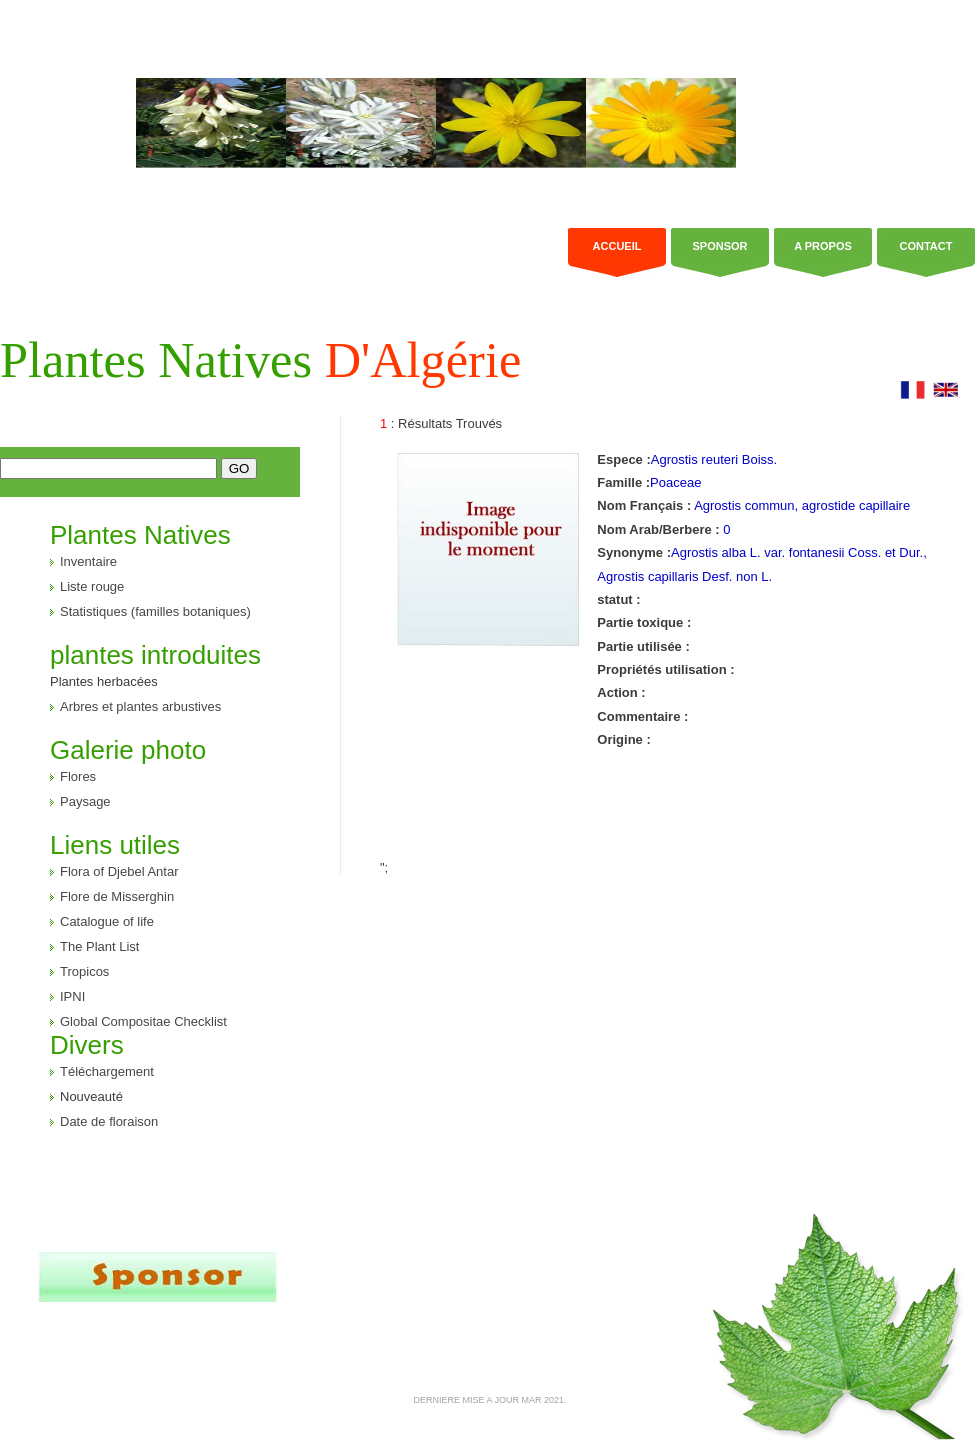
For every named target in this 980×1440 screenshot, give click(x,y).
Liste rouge (92, 586)
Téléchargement (107, 1071)
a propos (823, 246)
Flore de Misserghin (117, 896)
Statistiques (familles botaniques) (155, 611)
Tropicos (84, 971)
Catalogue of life (107, 921)
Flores (78, 776)
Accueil (617, 246)
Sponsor (719, 246)
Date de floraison (109, 1121)
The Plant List (100, 946)
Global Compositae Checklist (143, 1021)
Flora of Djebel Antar (119, 871)
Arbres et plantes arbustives (140, 706)
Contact (926, 246)
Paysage (85, 801)
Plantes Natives (260, 360)
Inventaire (88, 561)
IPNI (72, 996)
